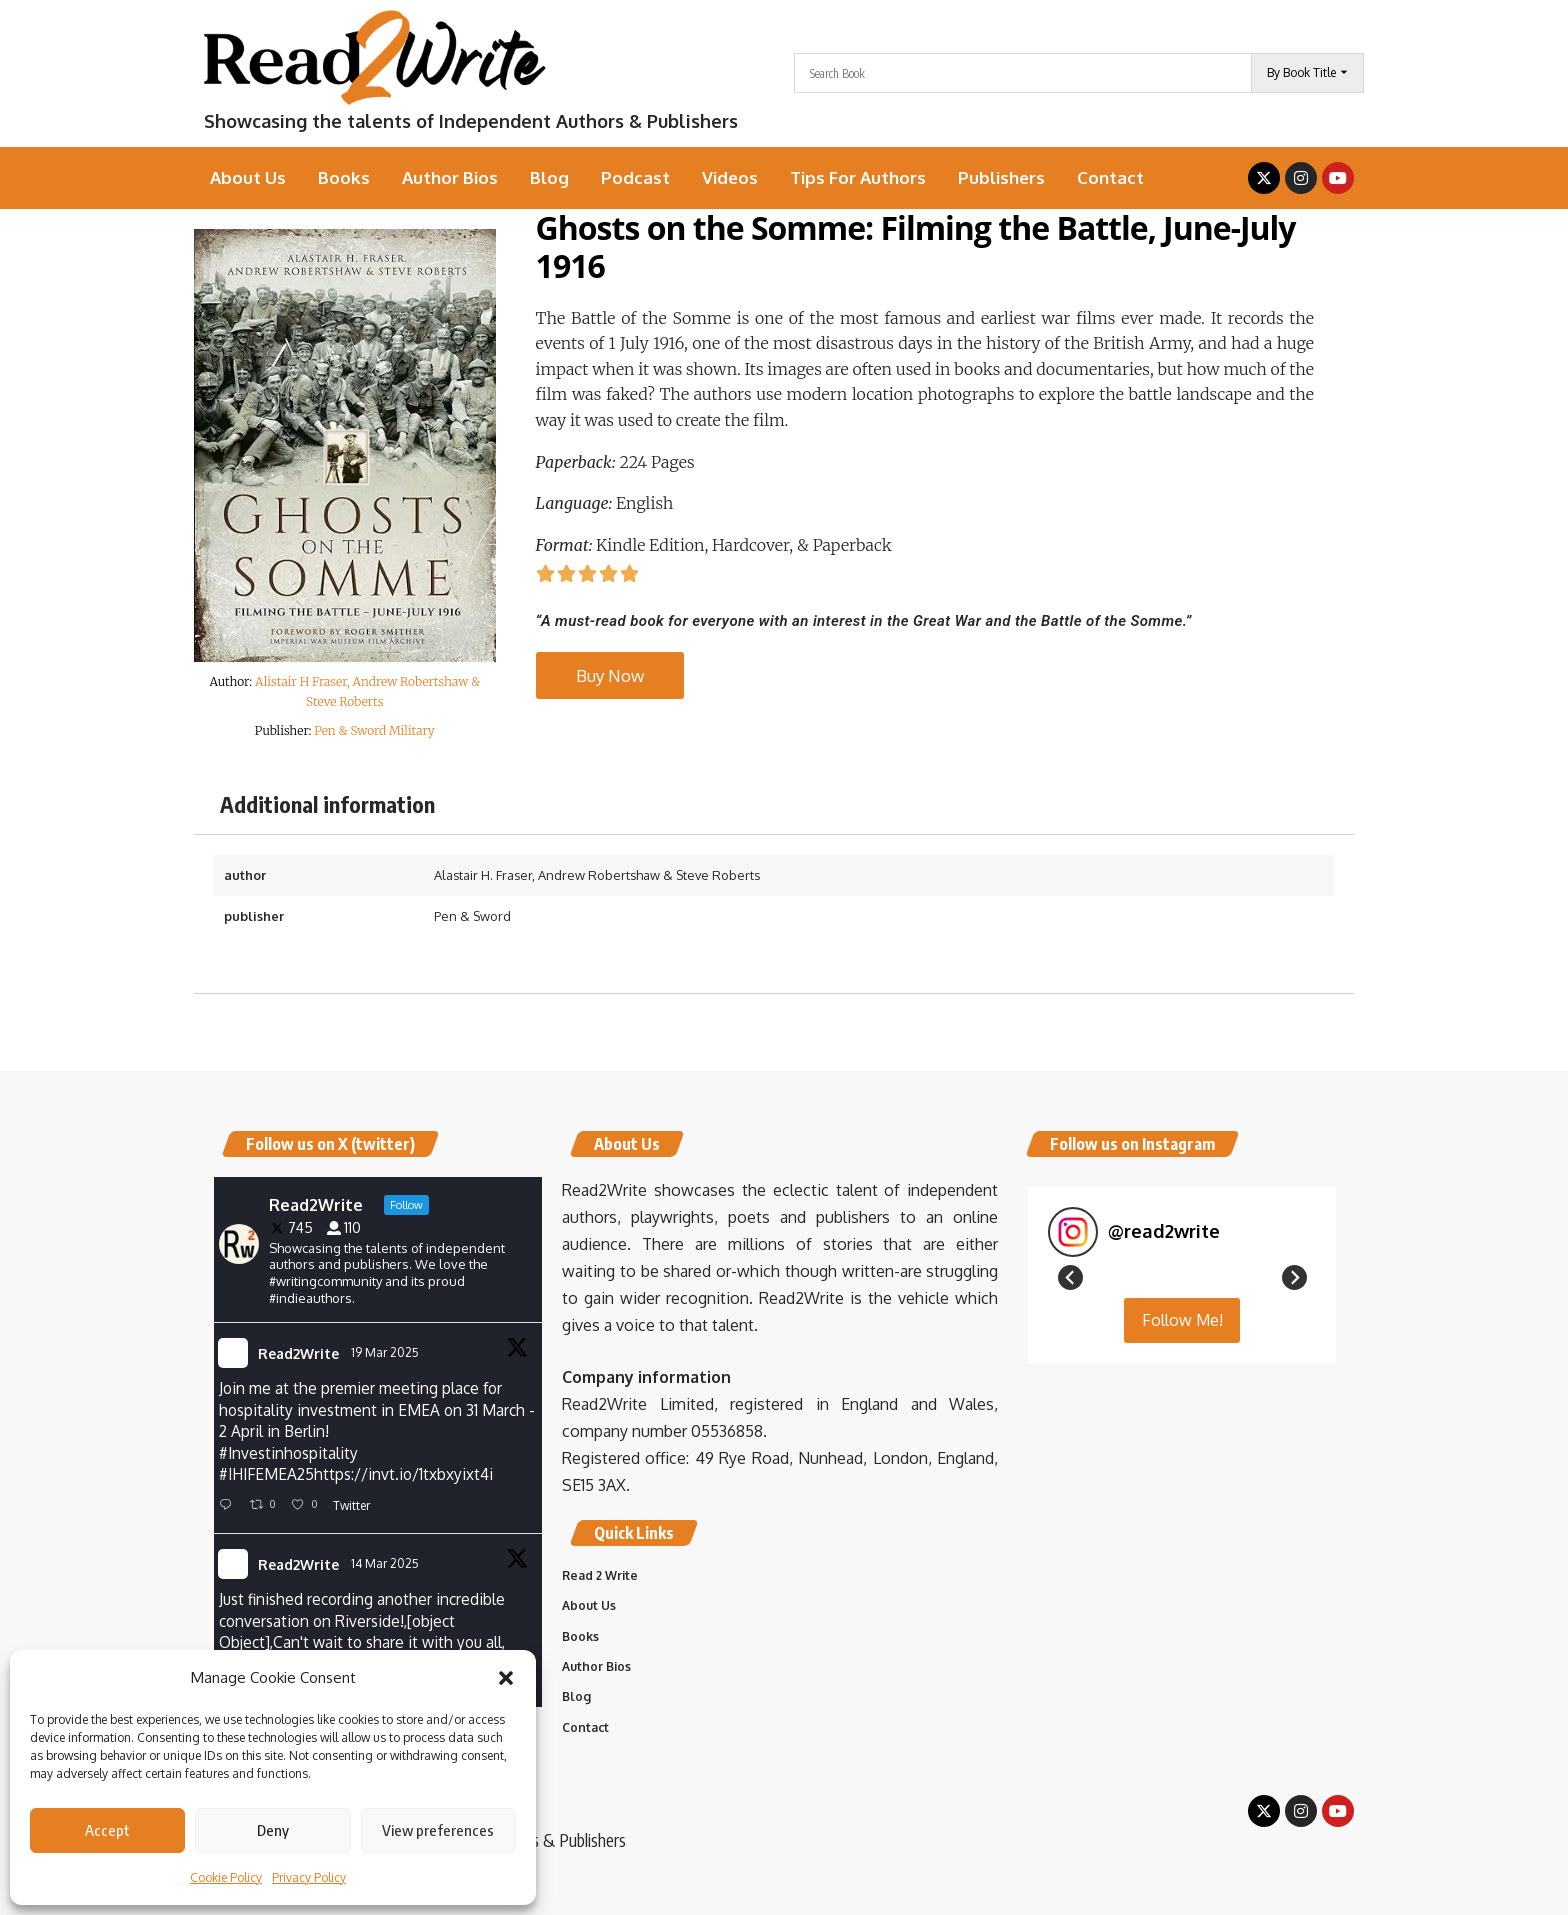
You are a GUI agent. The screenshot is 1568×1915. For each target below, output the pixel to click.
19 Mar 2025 (386, 1352)
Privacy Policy (309, 1877)
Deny (273, 1830)
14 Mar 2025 (386, 1567)
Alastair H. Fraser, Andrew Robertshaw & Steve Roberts (597, 875)
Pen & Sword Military (374, 730)
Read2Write (298, 1353)
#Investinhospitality (290, 1456)
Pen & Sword (472, 916)
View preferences (438, 1830)
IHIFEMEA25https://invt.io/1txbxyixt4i (364, 1479)
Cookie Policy (226, 1877)
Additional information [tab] (327, 804)
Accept (107, 1830)
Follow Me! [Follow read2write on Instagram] (1182, 1561)
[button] (506, 1678)
